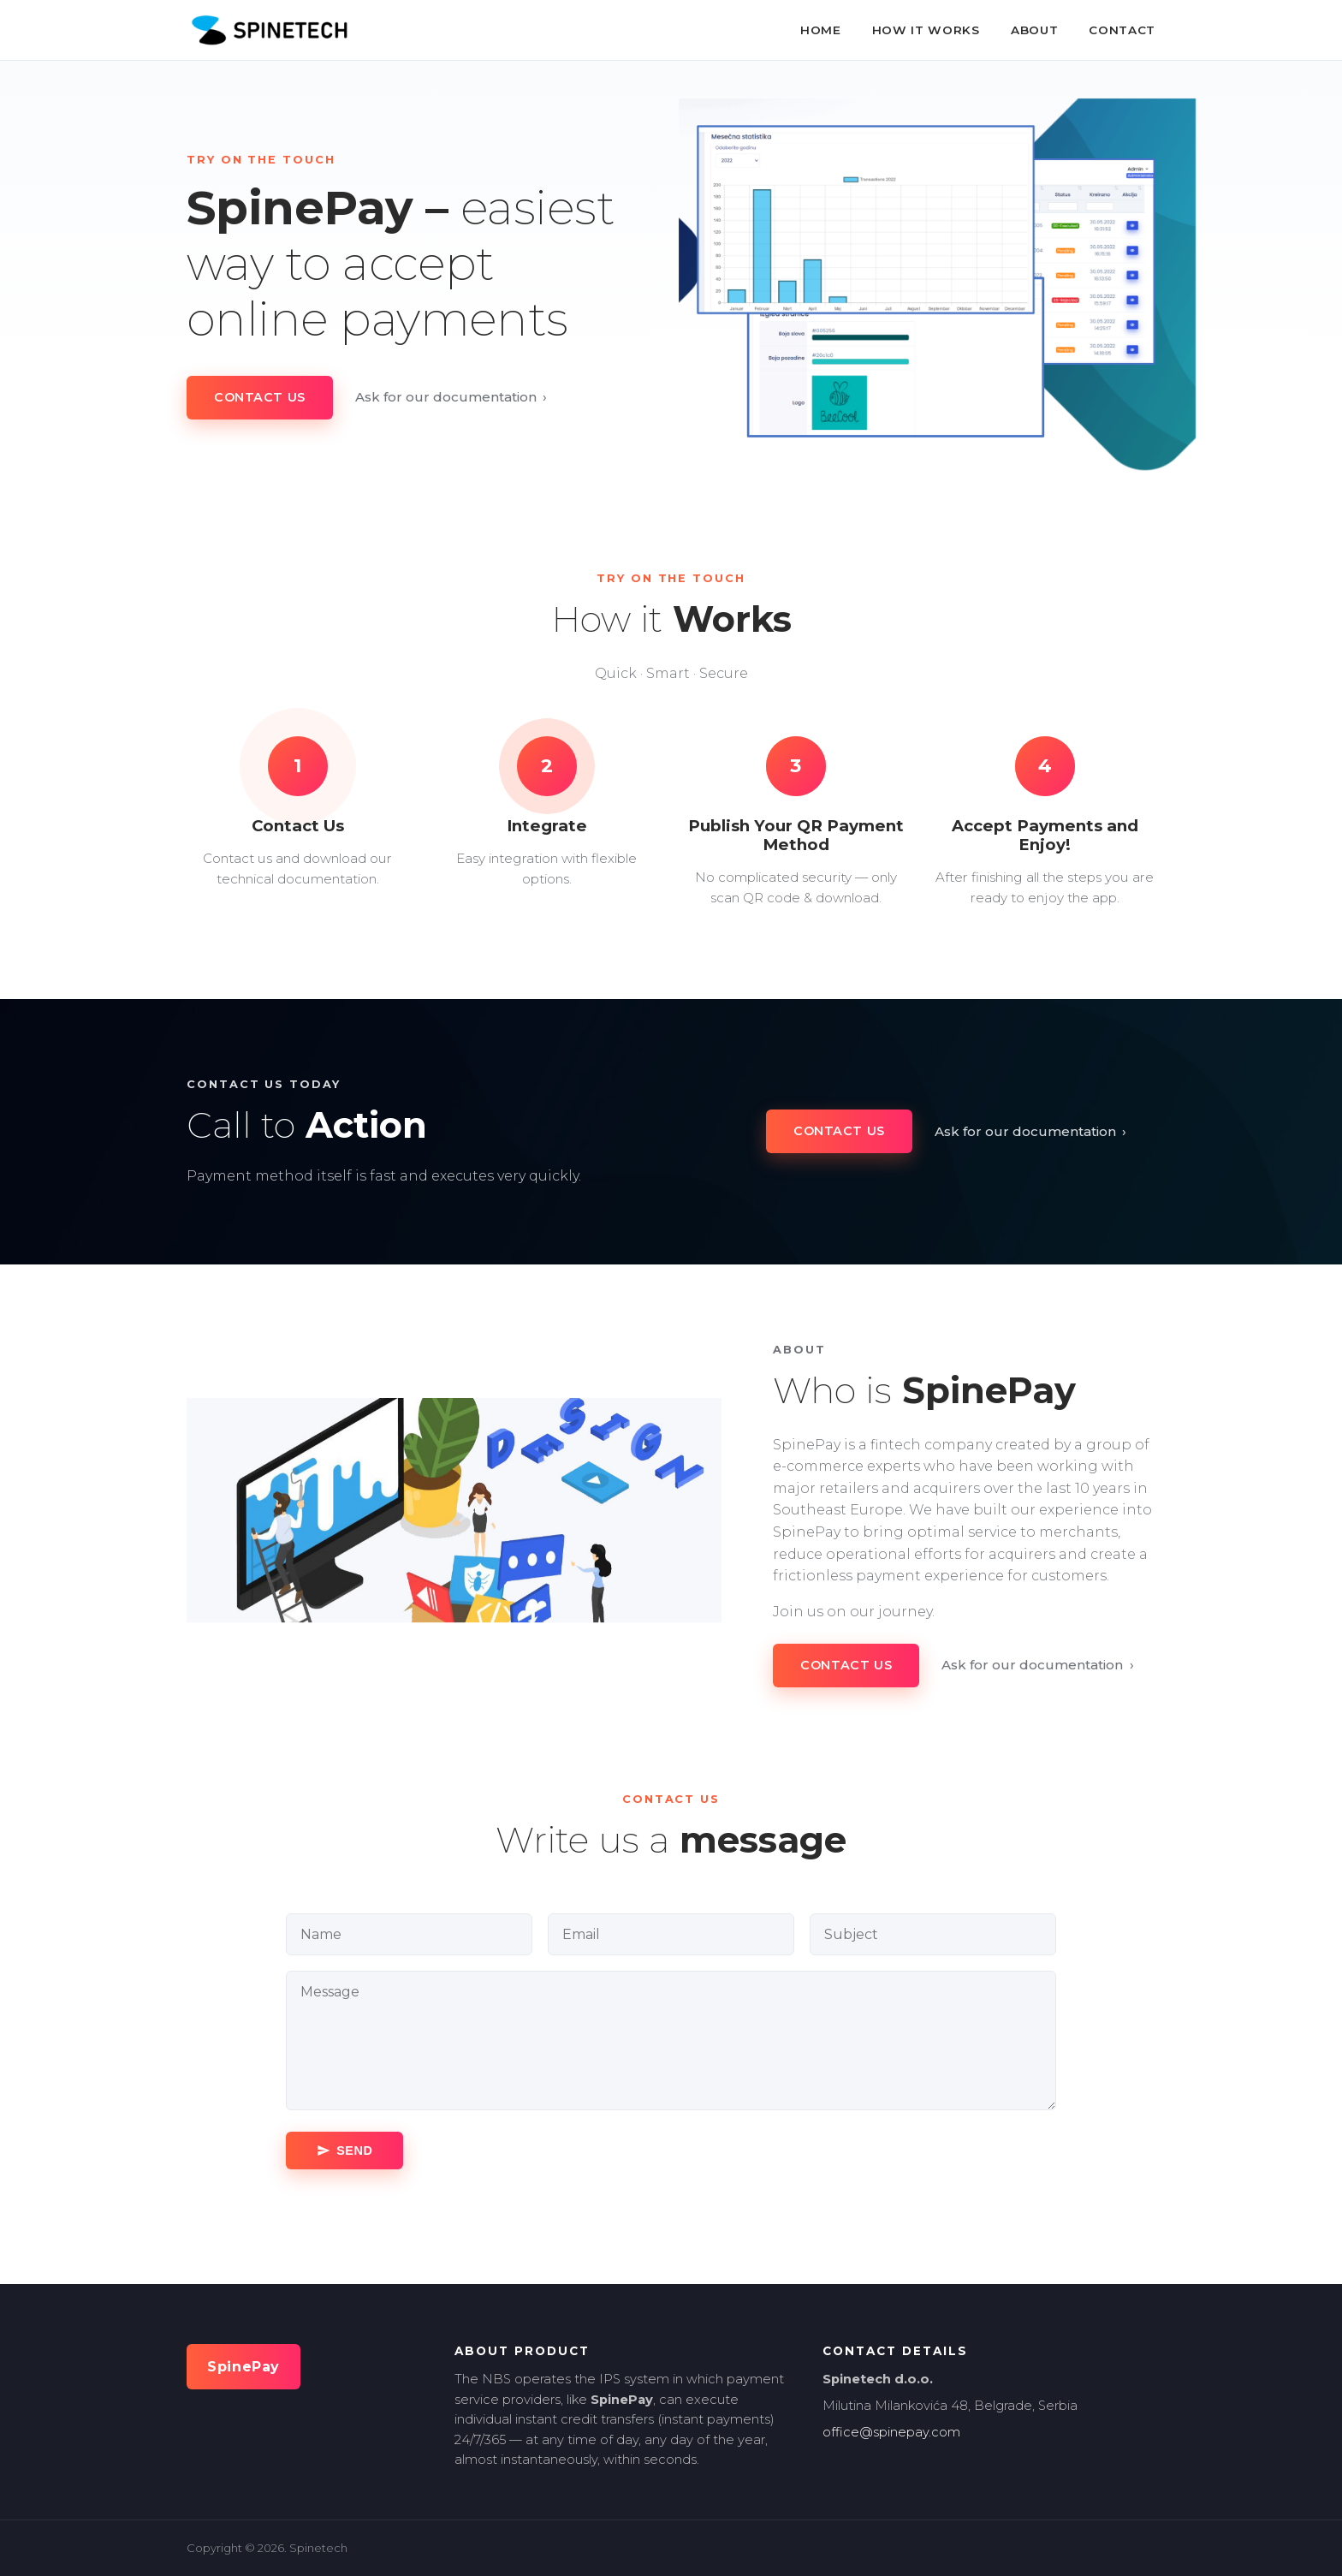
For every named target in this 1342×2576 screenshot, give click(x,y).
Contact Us (260, 397)
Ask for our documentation (451, 397)
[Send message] (344, 2150)
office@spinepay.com (891, 2432)
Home (820, 30)
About (1034, 30)
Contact (1122, 30)
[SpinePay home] (269, 30)
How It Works (926, 30)
